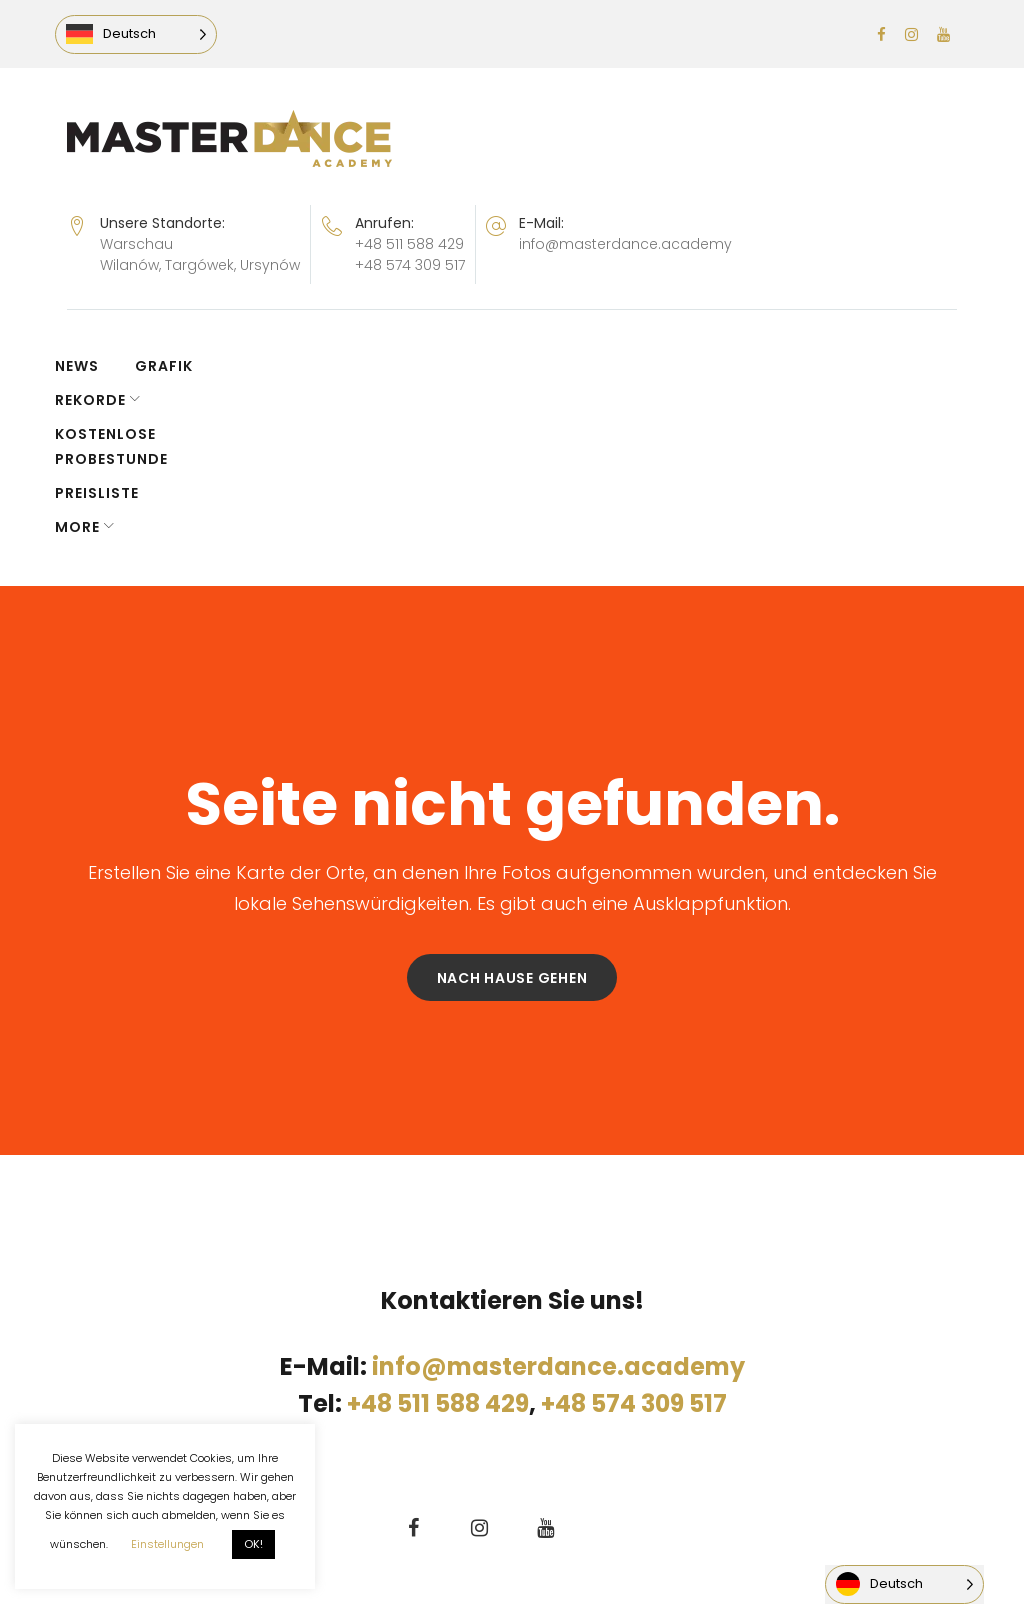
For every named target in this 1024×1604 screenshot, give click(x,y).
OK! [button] (253, 1544)
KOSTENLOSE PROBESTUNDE (472, 366)
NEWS (89, 366)
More (759, 366)
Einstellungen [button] (167, 1544)
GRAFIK (176, 366)
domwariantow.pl (492, 1461)
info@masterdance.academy (625, 244)
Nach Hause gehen (512, 817)
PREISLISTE (659, 366)
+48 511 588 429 (409, 244)
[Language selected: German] (148, 34)
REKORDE (276, 366)
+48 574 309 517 (410, 265)
